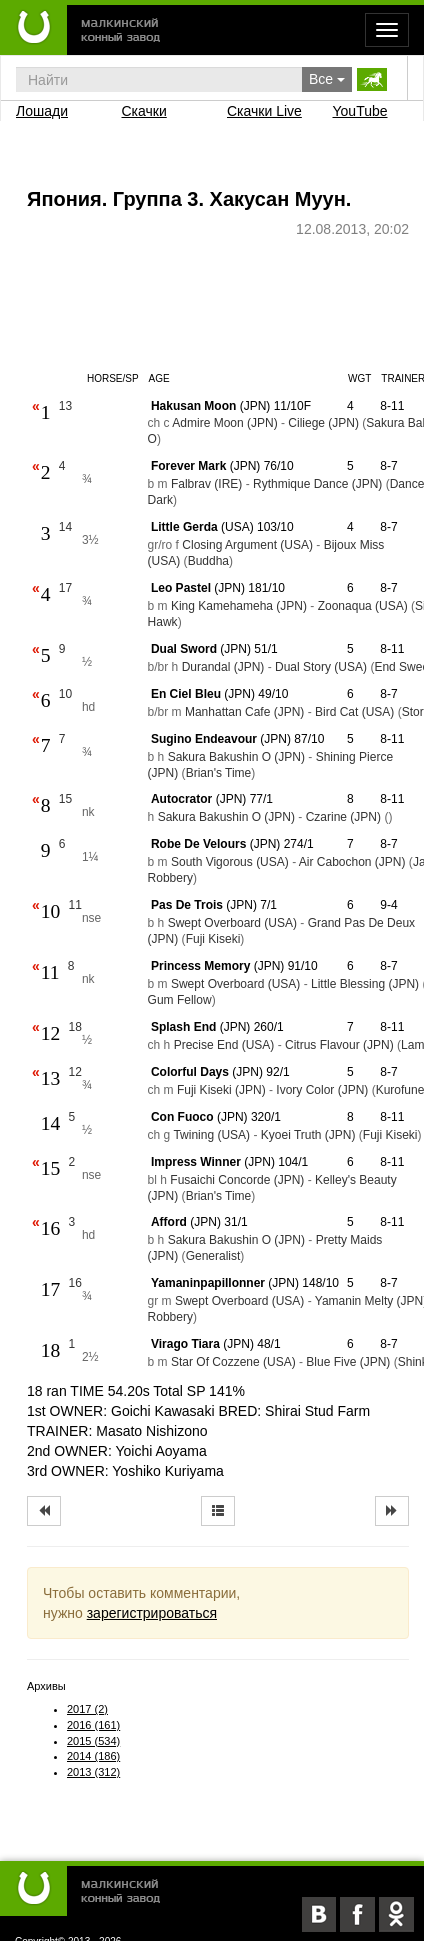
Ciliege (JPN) (323, 423)
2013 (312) (93, 1772)
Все (327, 79)
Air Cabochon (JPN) (352, 862)
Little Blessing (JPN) (365, 984)
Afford (169, 1222)
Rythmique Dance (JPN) (317, 484)
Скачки (144, 111)
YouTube (360, 111)
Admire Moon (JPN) (224, 423)
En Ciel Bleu (186, 694)
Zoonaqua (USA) (363, 606)
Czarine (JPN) (343, 817)
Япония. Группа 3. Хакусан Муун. (189, 199)
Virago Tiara (185, 1344)
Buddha (208, 561)
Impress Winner (196, 1162)
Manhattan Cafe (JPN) (244, 712)
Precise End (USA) (224, 1045)
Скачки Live (264, 111)
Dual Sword (184, 649)
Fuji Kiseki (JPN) (221, 1090)
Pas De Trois (187, 905)
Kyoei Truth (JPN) (308, 1135)
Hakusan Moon (193, 406)
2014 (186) (93, 1756)
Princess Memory (200, 966)
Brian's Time (219, 773)
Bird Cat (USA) (354, 712)
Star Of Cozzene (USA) (233, 1362)
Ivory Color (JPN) (322, 1090)
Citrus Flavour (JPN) (339, 1045)
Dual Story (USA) (321, 667)
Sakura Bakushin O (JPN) (236, 757)
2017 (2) (87, 1709)
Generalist (213, 1256)
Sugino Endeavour (204, 739)
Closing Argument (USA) (247, 545)
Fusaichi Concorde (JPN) (237, 1180)
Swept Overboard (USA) (232, 923)
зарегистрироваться (152, 1613)
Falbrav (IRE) (206, 484)
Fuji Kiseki (213, 939)
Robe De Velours (198, 844)
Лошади (42, 111)
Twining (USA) (211, 1135)
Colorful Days (190, 1072)
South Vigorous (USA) (230, 862)
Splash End (183, 1027)
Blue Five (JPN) (348, 1362)
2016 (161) (93, 1725)
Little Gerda (184, 527)
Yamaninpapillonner (208, 1283)
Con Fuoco (182, 1117)
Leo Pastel (181, 588)
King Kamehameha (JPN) (239, 606)
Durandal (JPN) (223, 667)
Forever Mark (188, 466)
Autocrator (181, 799)
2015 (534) (93, 1741)
